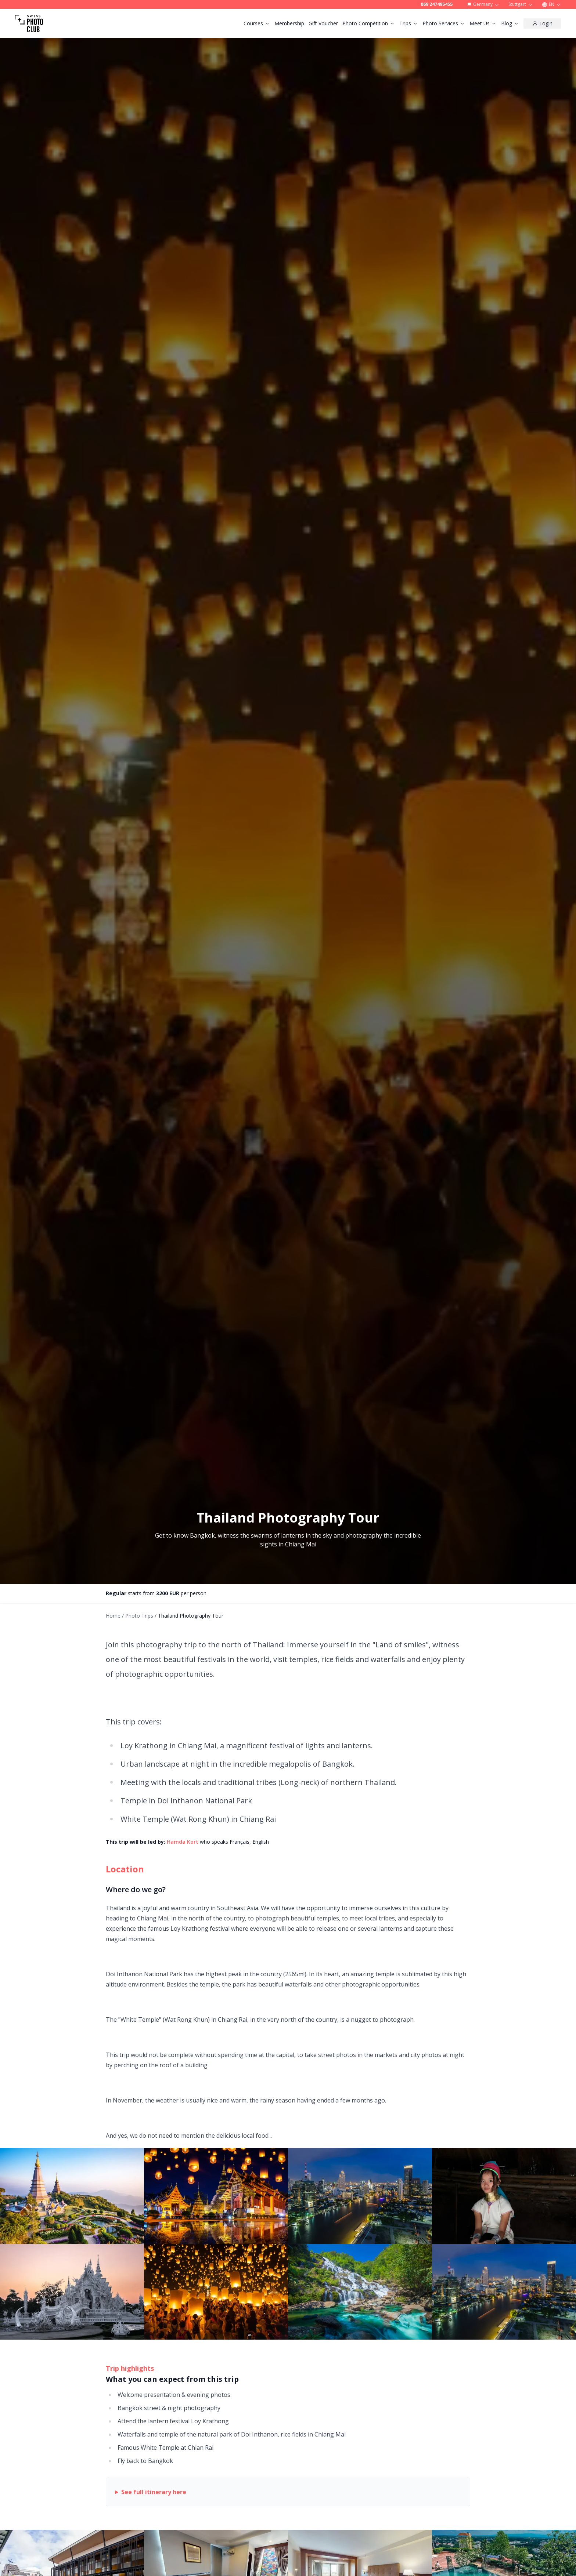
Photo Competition (368, 23)
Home (113, 1615)
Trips (408, 23)
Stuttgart (520, 4)
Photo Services (443, 23)
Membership (289, 23)
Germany (483, 4)
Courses (257, 23)
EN (551, 4)
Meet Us (483, 23)
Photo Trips (139, 1615)
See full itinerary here (153, 2492)
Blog (510, 23)
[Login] (542, 23)
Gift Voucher (323, 23)
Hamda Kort (182, 1841)
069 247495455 (437, 4)
